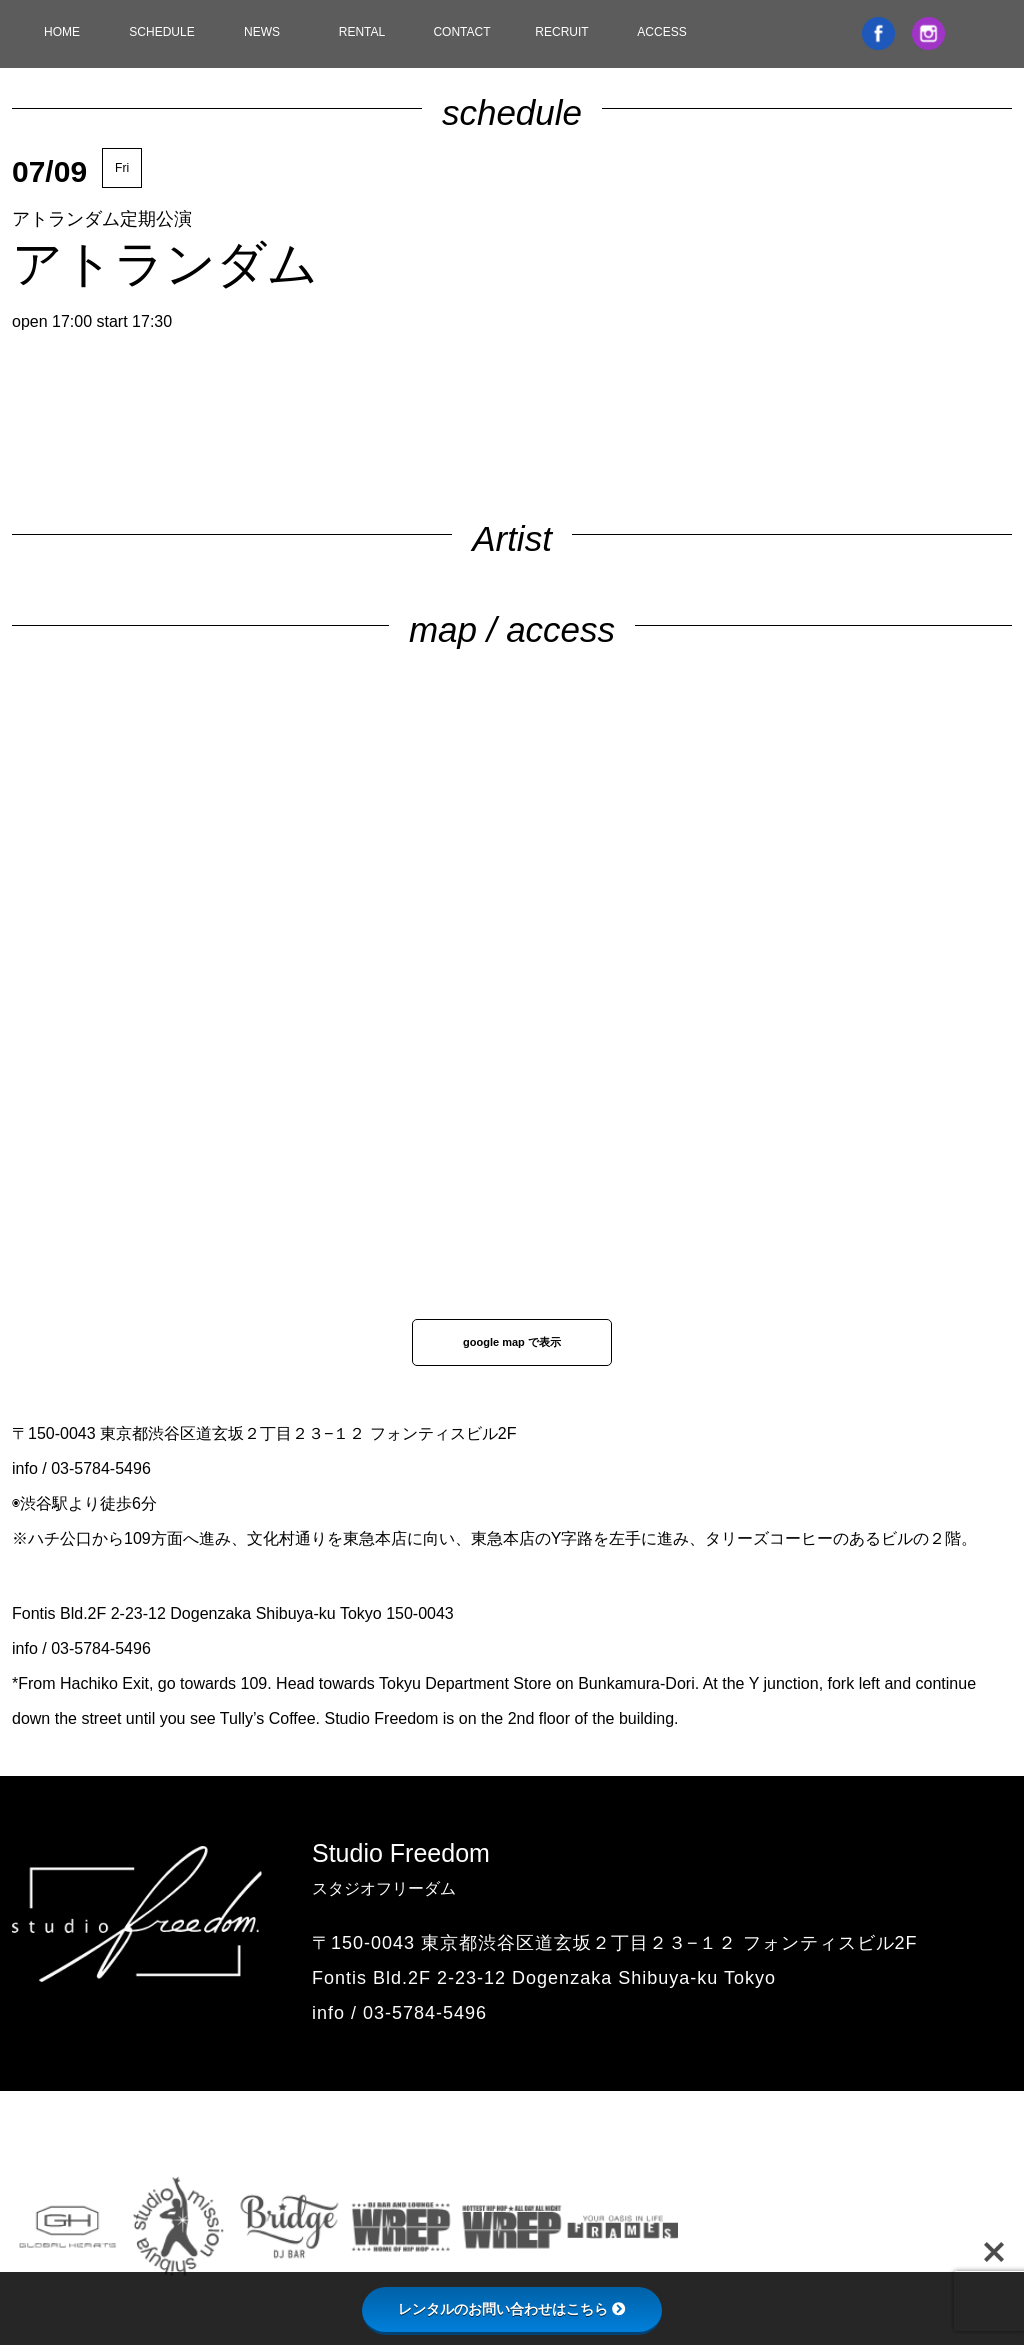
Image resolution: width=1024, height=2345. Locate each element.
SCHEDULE (161, 32)
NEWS (262, 32)
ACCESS (661, 32)
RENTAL (362, 32)
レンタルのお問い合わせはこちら (512, 2309)
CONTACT (461, 32)
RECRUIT (561, 32)
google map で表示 (512, 1342)
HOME (62, 32)
